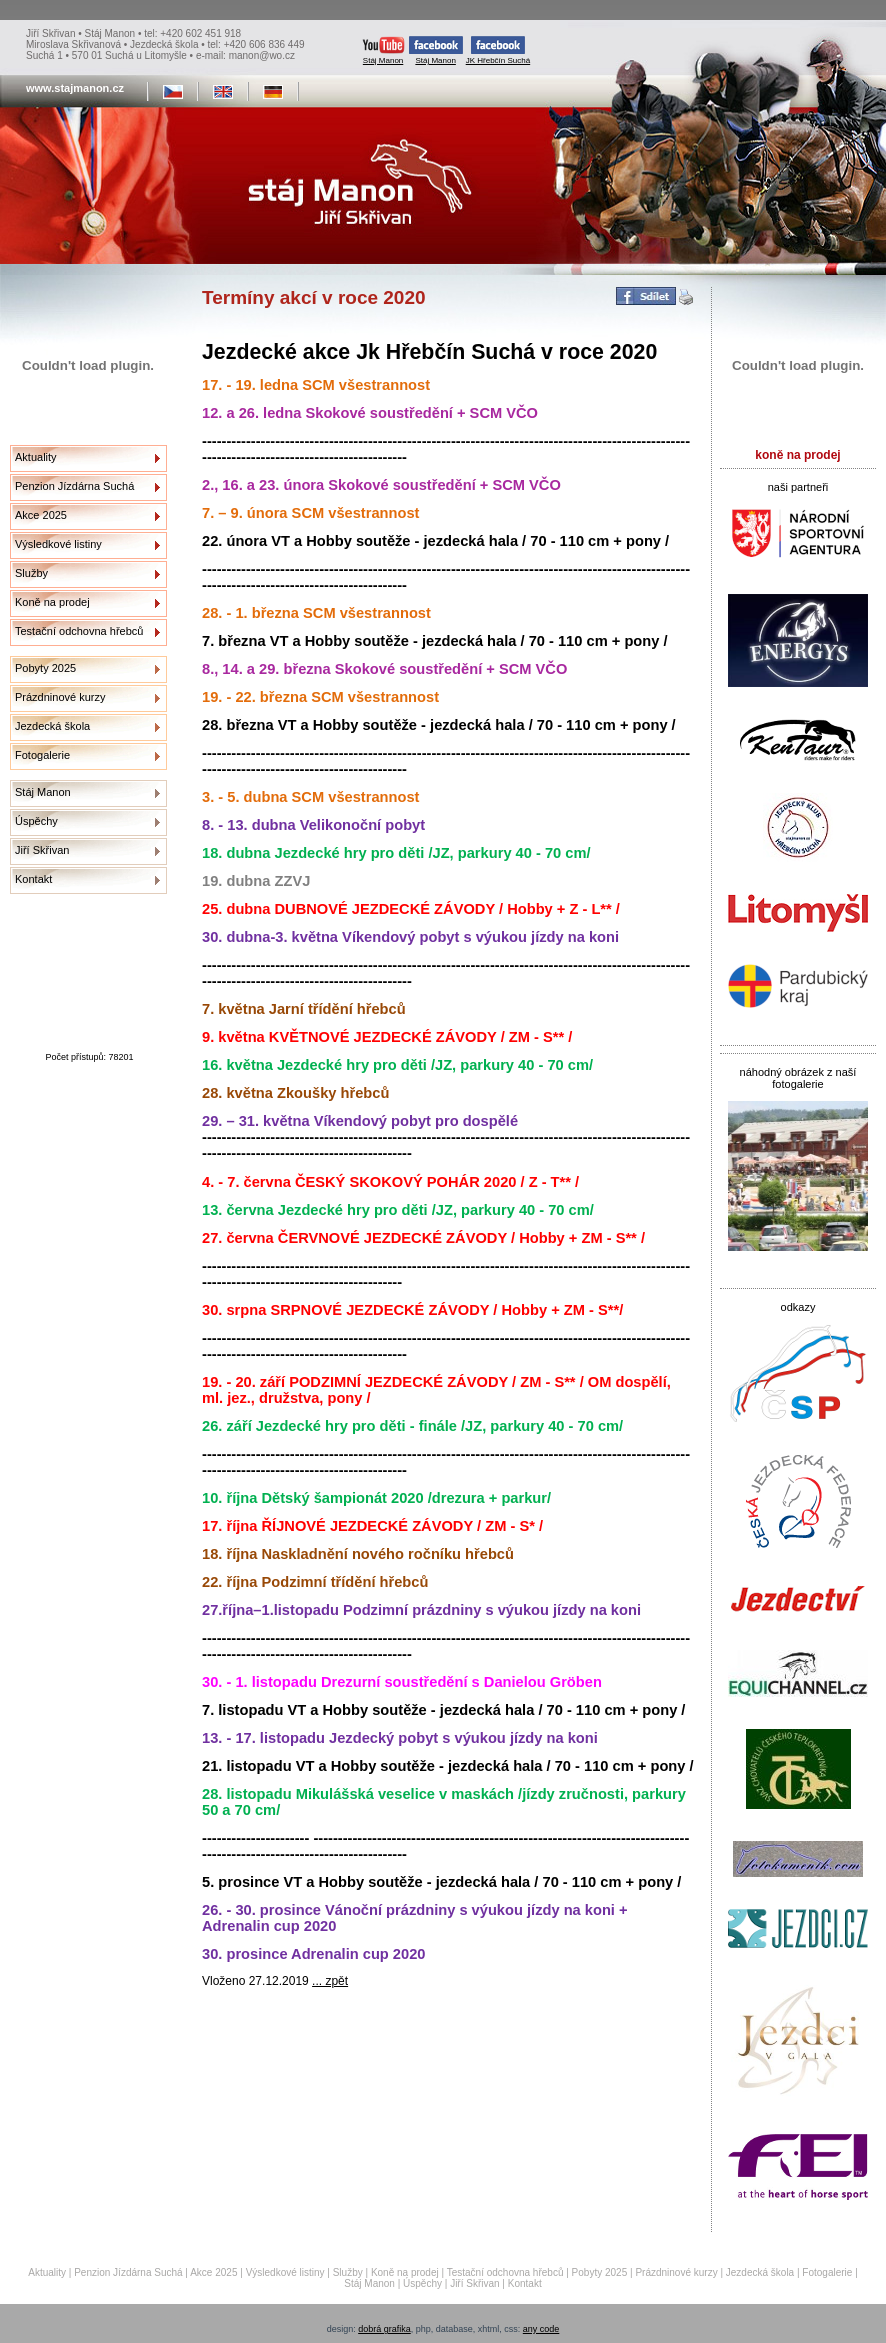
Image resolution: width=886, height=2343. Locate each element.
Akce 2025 (41, 515)
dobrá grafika (384, 2329)
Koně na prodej (52, 602)
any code (541, 2329)
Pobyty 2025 (45, 668)
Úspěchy (36, 821)
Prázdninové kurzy (60, 697)
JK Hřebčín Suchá (498, 50)
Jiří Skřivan (42, 850)
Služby (31, 573)
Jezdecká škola (52, 726)
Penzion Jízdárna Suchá (74, 486)
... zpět (330, 1981)
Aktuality (36, 457)
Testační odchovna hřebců (79, 631)
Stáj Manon (383, 50)
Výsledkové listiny (58, 544)
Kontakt (33, 879)
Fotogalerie (42, 755)
